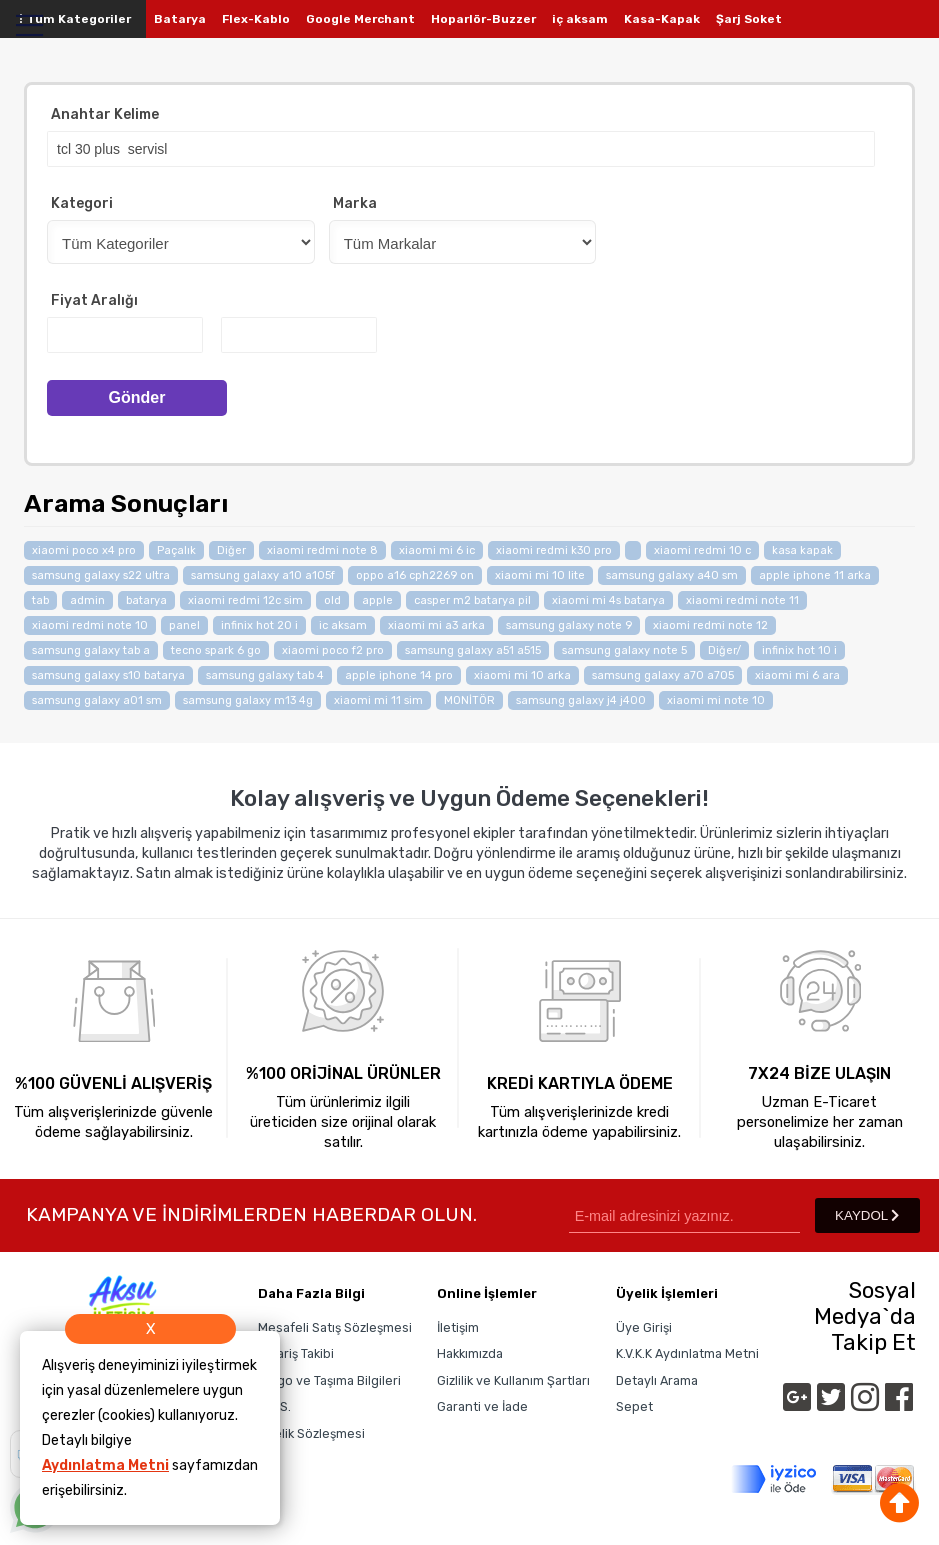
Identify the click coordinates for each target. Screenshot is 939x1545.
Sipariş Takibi (296, 1353)
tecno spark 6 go (216, 650)
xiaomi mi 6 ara (797, 675)
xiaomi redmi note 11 (742, 600)
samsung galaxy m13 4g (248, 700)
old (332, 600)
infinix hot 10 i (799, 650)
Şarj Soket (749, 19)
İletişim (458, 1327)
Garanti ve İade (482, 1406)
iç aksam (580, 19)
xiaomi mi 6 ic (437, 550)
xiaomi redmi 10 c (702, 550)
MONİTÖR (469, 700)
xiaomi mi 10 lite (540, 575)
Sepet (634, 1406)
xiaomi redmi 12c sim (245, 600)
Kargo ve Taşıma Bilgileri (329, 1380)
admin (87, 600)
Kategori (82, 203)
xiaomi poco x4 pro (84, 550)
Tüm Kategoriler (73, 19)
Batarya (180, 19)
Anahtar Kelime (105, 114)
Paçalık (176, 550)
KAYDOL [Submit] (867, 1215)
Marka (355, 203)
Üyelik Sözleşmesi (311, 1433)
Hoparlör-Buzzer (483, 19)
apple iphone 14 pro (399, 675)
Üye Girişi (644, 1327)
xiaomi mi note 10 (716, 700)
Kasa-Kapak (662, 19)
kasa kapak (802, 550)
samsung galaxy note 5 (624, 650)
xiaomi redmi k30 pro (554, 550)
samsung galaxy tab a (91, 650)
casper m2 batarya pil (472, 600)
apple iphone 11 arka (815, 575)
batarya (146, 600)
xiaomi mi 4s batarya (608, 600)
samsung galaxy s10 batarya (108, 675)
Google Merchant (360, 19)
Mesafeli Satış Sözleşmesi (335, 1327)
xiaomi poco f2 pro (333, 650)
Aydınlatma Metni (105, 1465)
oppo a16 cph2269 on (415, 575)
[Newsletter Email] (684, 1215)
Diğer (231, 550)
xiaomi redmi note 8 (322, 550)
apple (377, 600)
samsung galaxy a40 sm (672, 575)
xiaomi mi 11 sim (378, 700)
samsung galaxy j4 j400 (581, 700)
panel (184, 625)
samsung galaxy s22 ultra (101, 575)
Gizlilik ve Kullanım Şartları (513, 1380)
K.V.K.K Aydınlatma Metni (687, 1353)
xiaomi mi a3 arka (436, 625)
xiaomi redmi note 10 (90, 625)
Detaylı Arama (657, 1380)
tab (40, 600)
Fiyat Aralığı (94, 300)
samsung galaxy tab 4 (265, 675)
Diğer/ (724, 650)
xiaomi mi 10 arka (522, 675)
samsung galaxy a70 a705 (663, 675)
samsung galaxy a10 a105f (263, 575)
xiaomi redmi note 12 (710, 625)
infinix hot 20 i (259, 625)
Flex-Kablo (256, 19)
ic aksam (343, 625)
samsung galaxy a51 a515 (473, 650)
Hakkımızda (470, 1353)
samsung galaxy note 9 (569, 625)
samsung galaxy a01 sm (97, 700)
